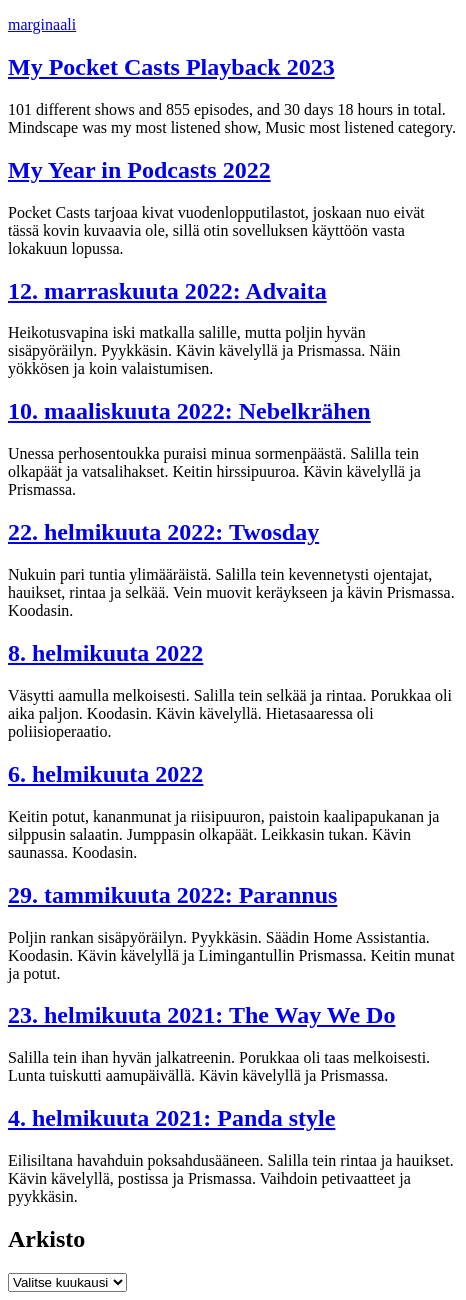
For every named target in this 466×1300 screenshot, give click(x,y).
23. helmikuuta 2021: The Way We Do (201, 1015)
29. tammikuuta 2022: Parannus (172, 895)
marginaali (42, 24)
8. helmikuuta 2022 (105, 653)
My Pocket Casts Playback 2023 (171, 67)
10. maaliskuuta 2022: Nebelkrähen (189, 411)
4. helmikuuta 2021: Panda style (171, 1118)
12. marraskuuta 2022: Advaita (167, 291)
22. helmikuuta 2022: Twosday (163, 532)
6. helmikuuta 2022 (105, 774)
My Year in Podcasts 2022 (139, 170)
